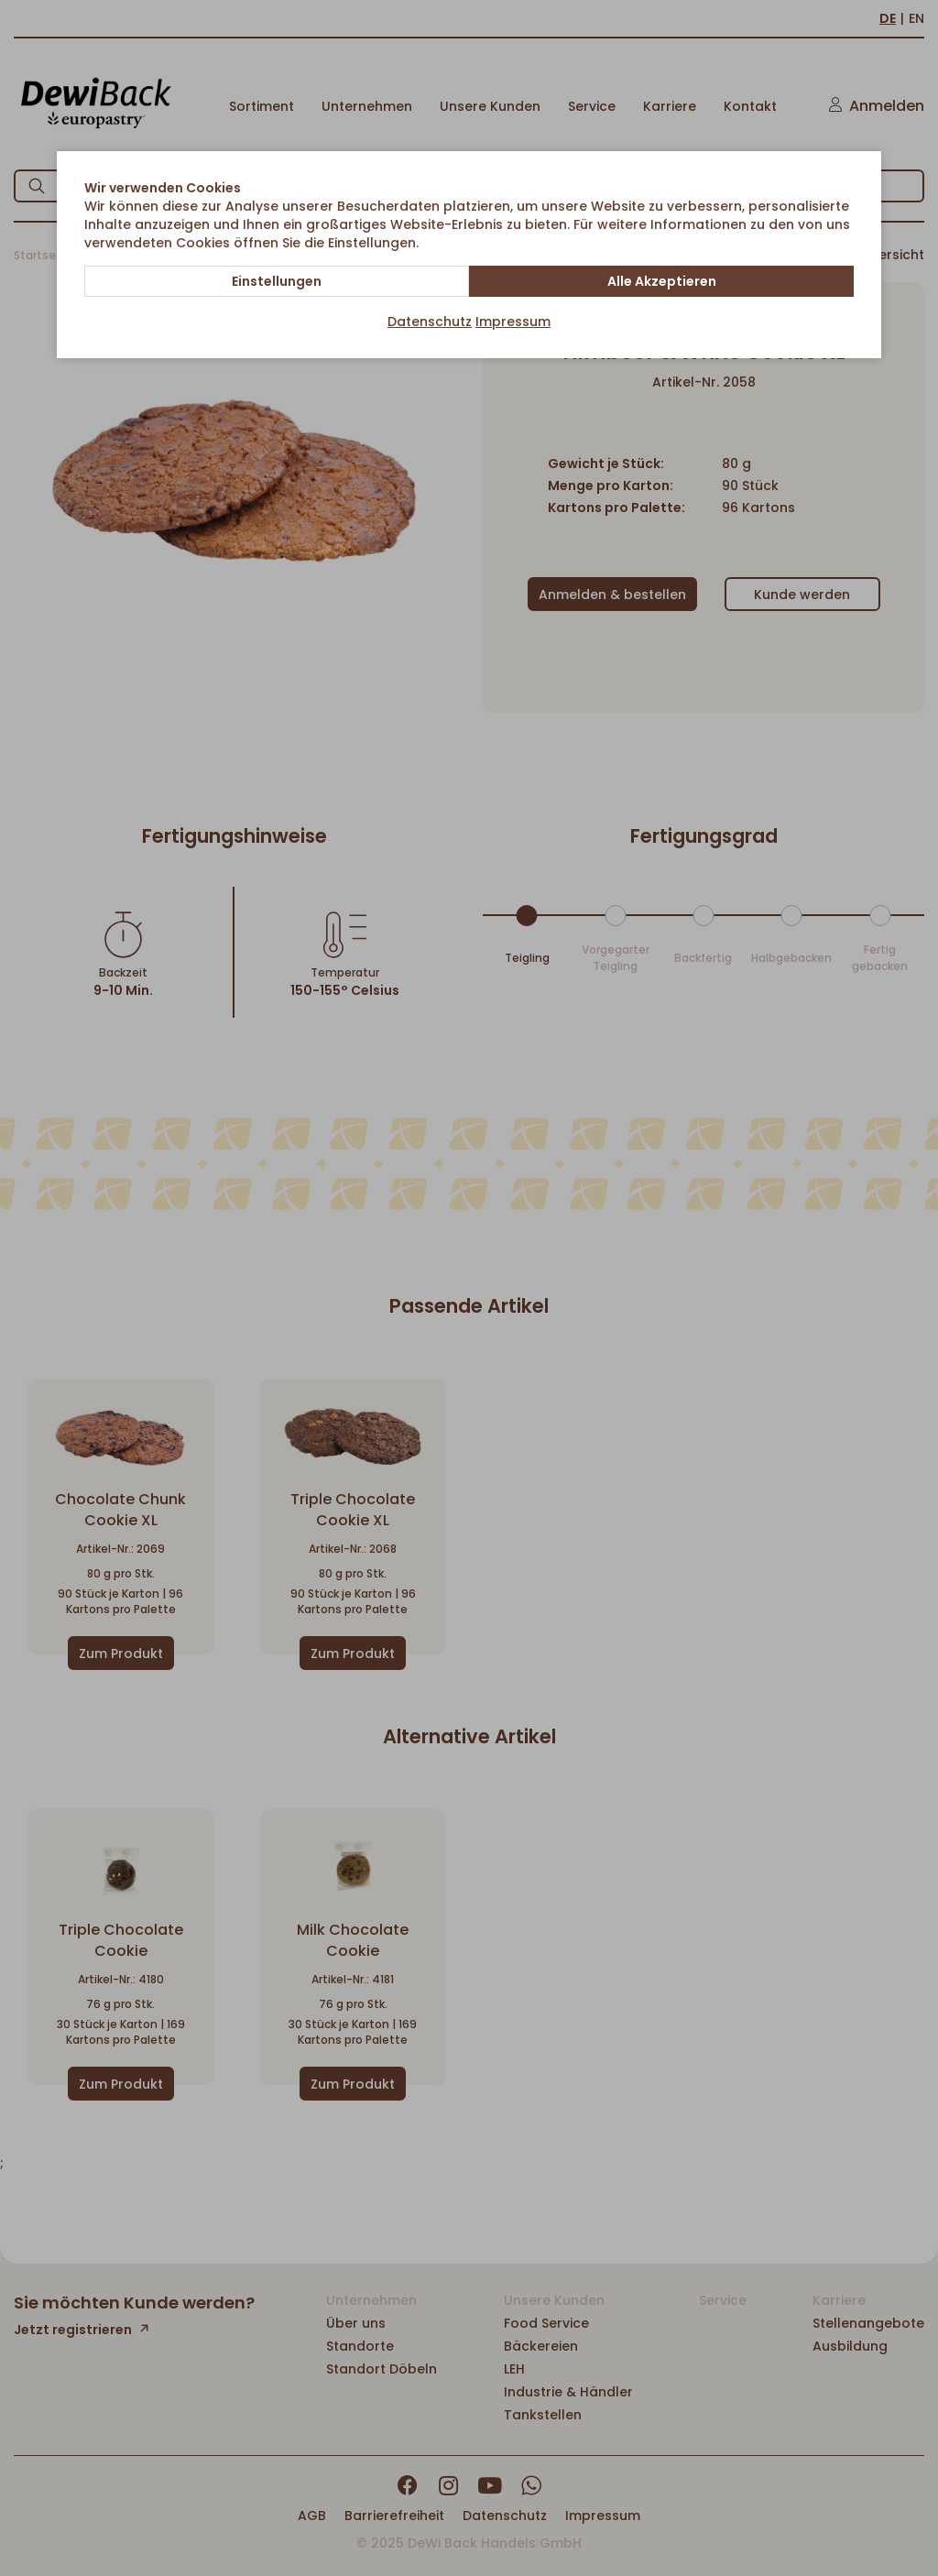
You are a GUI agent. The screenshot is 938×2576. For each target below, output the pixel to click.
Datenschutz (429, 321)
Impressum (513, 321)
